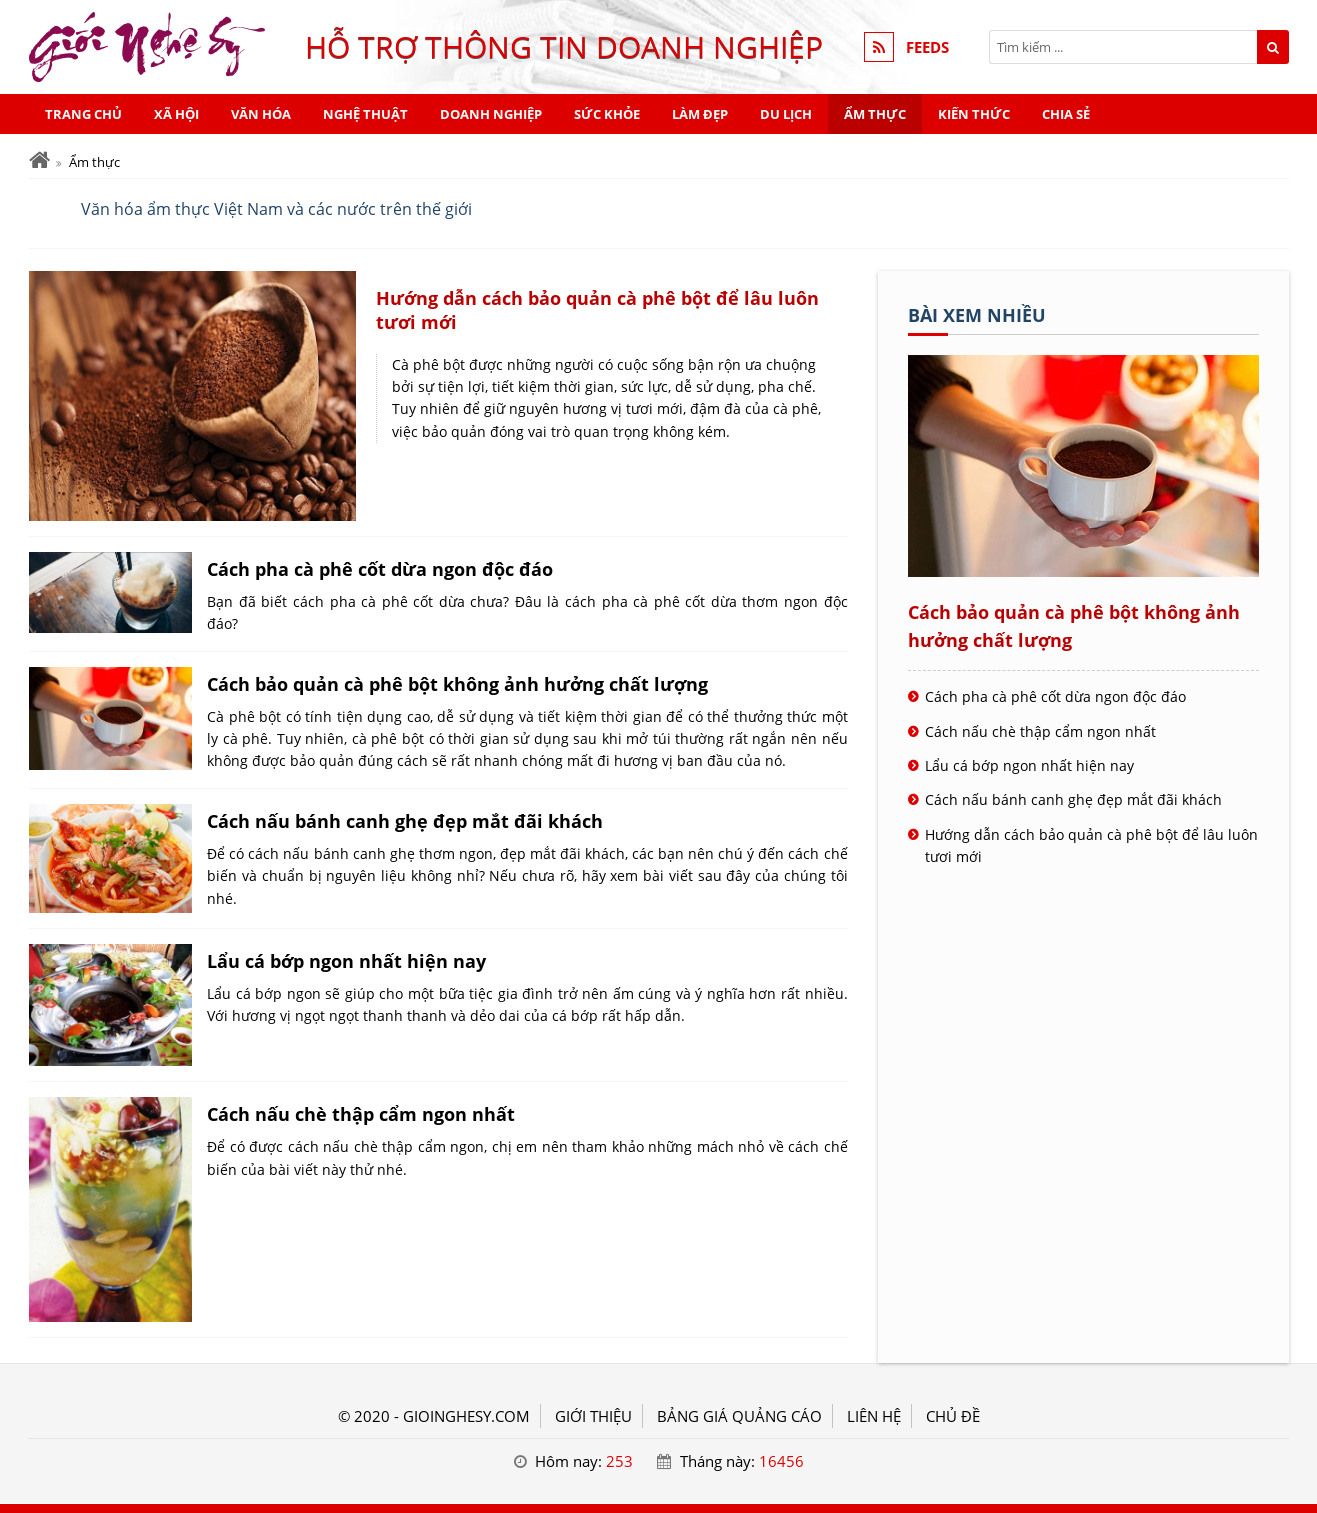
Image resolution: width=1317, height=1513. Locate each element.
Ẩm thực (875, 114)
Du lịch (786, 114)
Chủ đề (953, 1416)
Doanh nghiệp (491, 114)
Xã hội (176, 114)
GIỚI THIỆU (593, 1416)
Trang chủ (83, 114)
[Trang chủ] (39, 160)
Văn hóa (261, 114)
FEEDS (927, 47)
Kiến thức (974, 114)
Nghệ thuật (365, 114)
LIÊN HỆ (874, 1416)
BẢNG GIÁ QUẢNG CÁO (739, 1416)
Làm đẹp (700, 114)
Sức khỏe (607, 114)
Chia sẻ (1066, 114)
